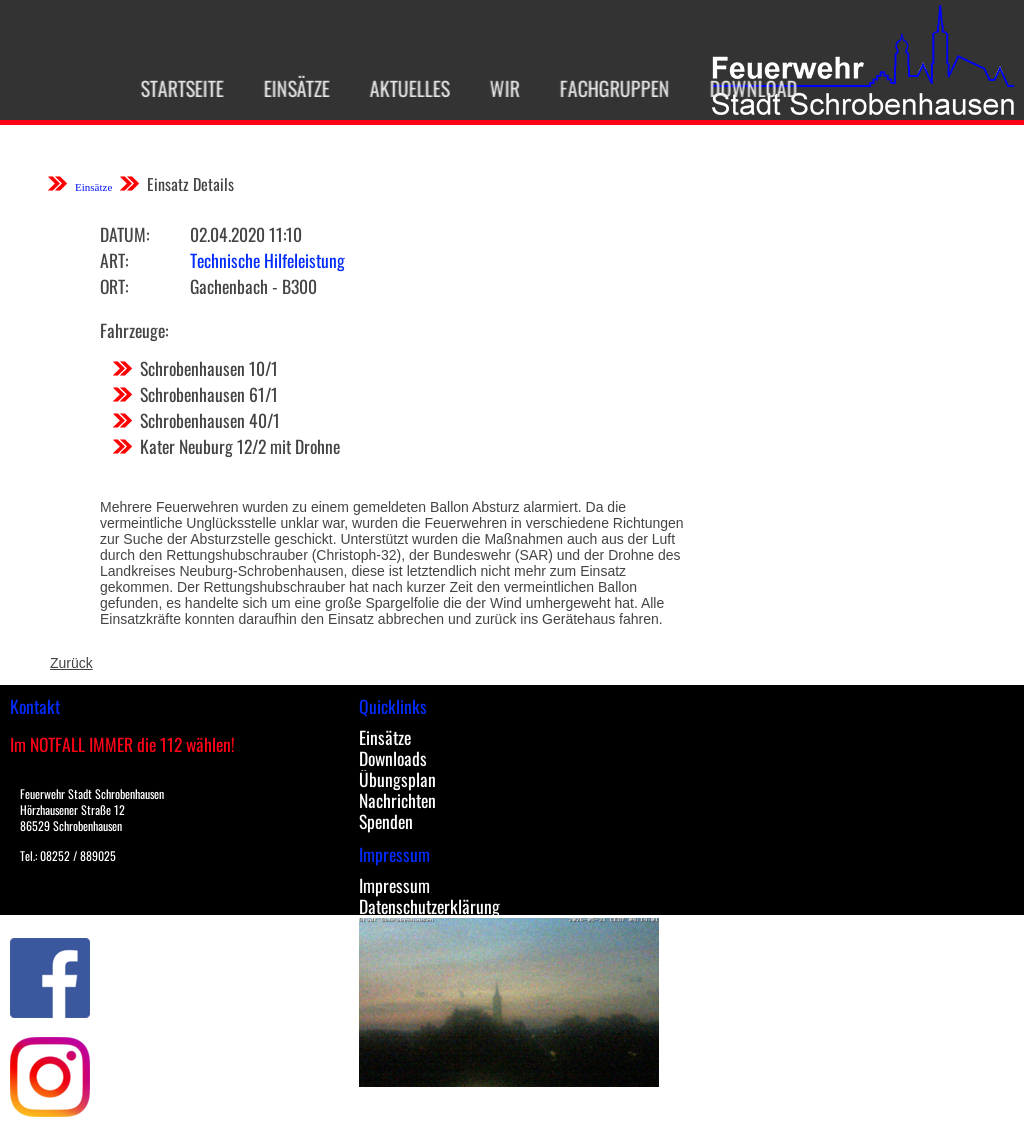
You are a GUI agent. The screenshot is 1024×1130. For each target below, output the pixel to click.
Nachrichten (397, 800)
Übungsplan (397, 779)
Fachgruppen (603, 88)
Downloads (393, 758)
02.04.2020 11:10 (246, 234)
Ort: (114, 286)
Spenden (386, 821)
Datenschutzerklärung (429, 906)
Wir (493, 88)
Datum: (124, 234)
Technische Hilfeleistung (267, 260)
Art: (114, 260)
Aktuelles (398, 88)
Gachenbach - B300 (253, 286)
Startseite (170, 88)
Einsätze (285, 88)
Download (742, 88)
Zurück (71, 663)
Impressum (394, 885)
